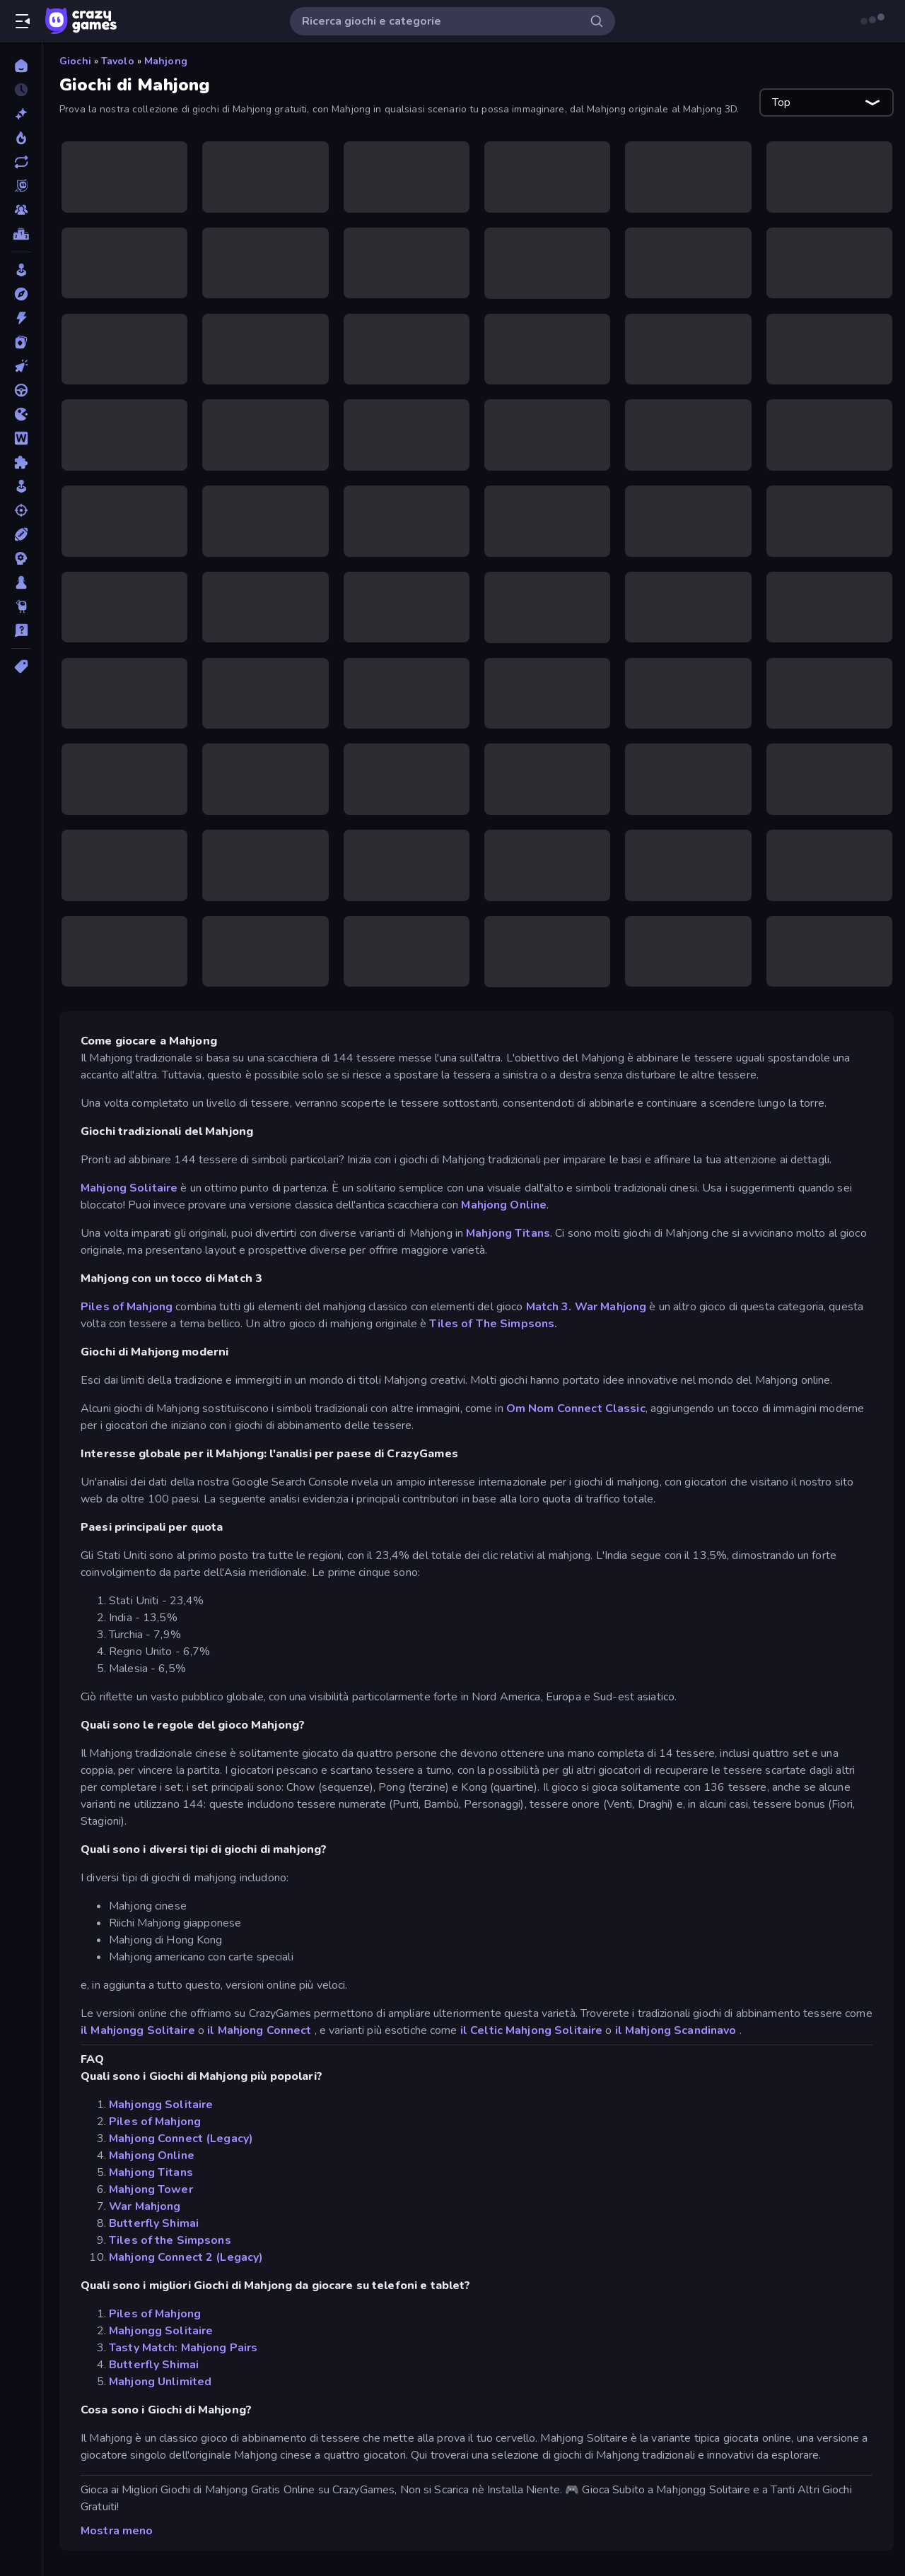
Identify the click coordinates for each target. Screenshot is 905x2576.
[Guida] (21, 390)
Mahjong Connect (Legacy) (181, 2138)
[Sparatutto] (21, 510)
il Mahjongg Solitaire (138, 2030)
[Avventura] (21, 294)
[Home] (21, 66)
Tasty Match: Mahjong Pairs (183, 2348)
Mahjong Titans (508, 1233)
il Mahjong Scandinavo (676, 2030)
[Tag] (21, 666)
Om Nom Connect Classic (576, 1408)
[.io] (21, 414)
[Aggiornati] (21, 162)
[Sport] (21, 534)
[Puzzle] (21, 462)
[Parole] (21, 438)
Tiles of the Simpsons (170, 2240)
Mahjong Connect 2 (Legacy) (186, 2257)
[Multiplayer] (21, 210)
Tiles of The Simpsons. (493, 1323)
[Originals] (21, 186)
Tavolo (117, 61)
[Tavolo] (21, 582)
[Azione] (21, 318)
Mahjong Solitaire (129, 1188)
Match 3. (549, 1307)
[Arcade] (21, 270)
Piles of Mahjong (127, 1307)
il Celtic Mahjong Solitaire (531, 2030)
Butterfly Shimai (154, 2223)
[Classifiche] (21, 234)
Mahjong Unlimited (160, 2381)
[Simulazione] (21, 486)
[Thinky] (21, 606)
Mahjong (165, 61)
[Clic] (21, 366)
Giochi (75, 61)
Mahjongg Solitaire (161, 2104)
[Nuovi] (21, 114)
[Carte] (21, 342)
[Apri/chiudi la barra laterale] (23, 21)
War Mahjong (610, 1307)
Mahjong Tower (151, 2189)
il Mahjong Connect (259, 2030)
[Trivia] (21, 630)
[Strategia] (21, 558)
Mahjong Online (504, 1205)
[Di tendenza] (21, 138)
